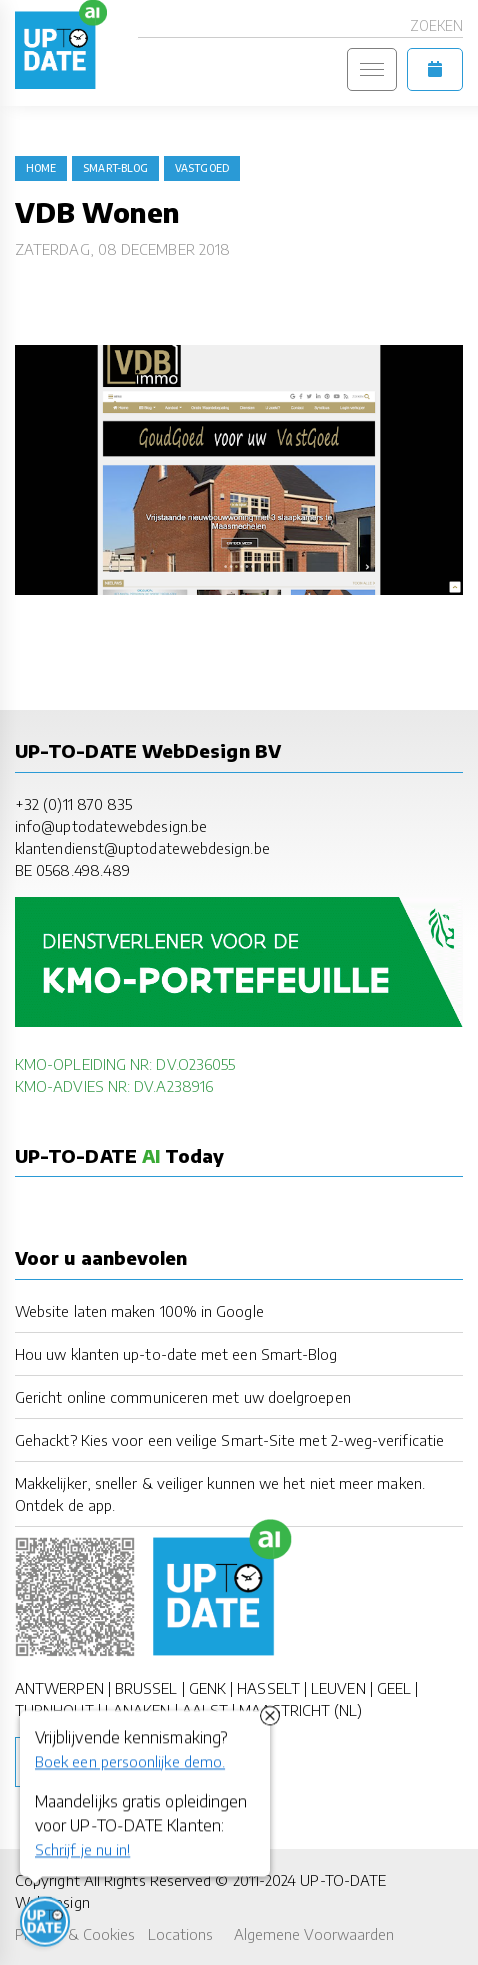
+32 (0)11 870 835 (73, 804)
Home (41, 168)
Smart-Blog (115, 168)
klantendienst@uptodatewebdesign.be (142, 848)
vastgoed (202, 168)
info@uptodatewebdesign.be (111, 826)
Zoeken (436, 25)
